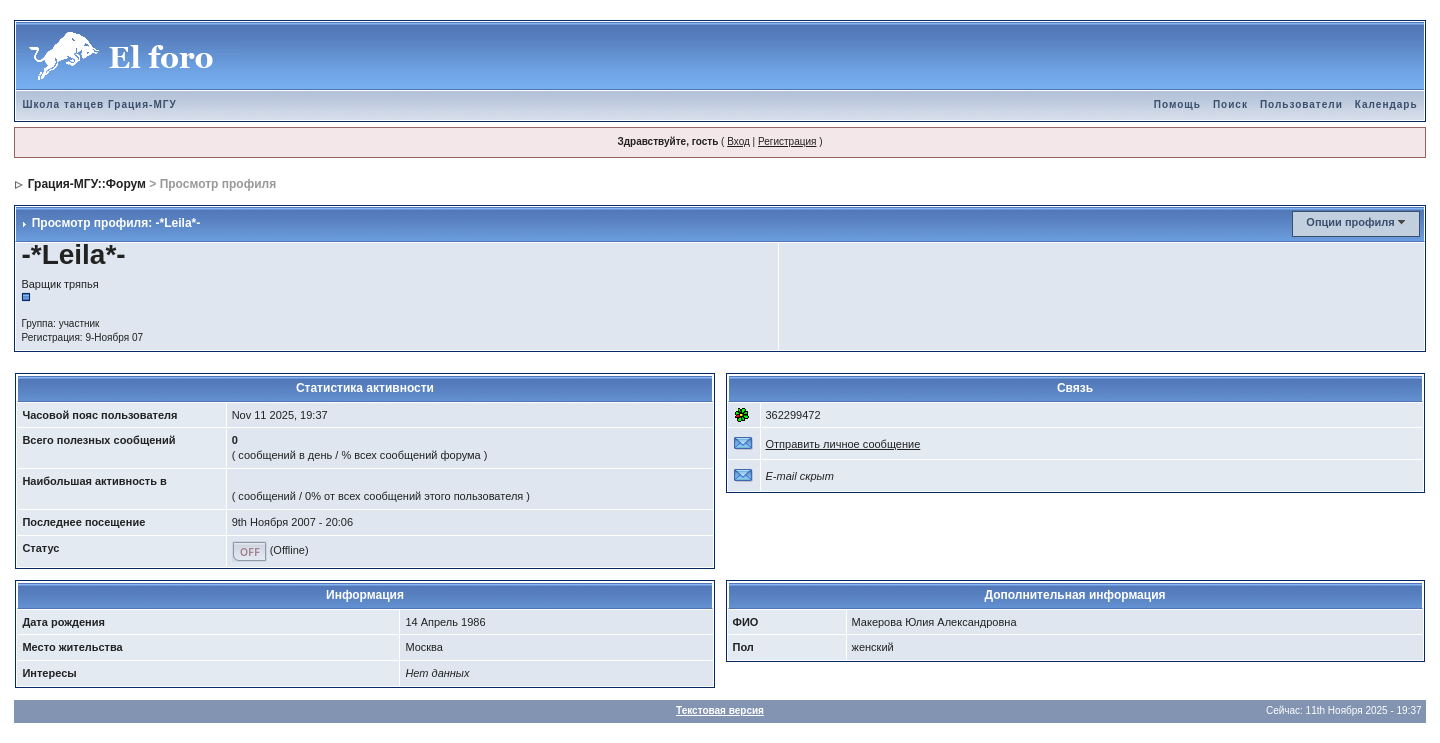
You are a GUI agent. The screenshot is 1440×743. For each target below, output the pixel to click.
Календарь (1386, 104)
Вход (738, 141)
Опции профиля (1350, 222)
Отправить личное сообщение (843, 444)
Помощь (1177, 104)
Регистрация (787, 141)
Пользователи (1301, 104)
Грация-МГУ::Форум (87, 184)
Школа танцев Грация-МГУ (99, 104)
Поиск (1230, 104)
